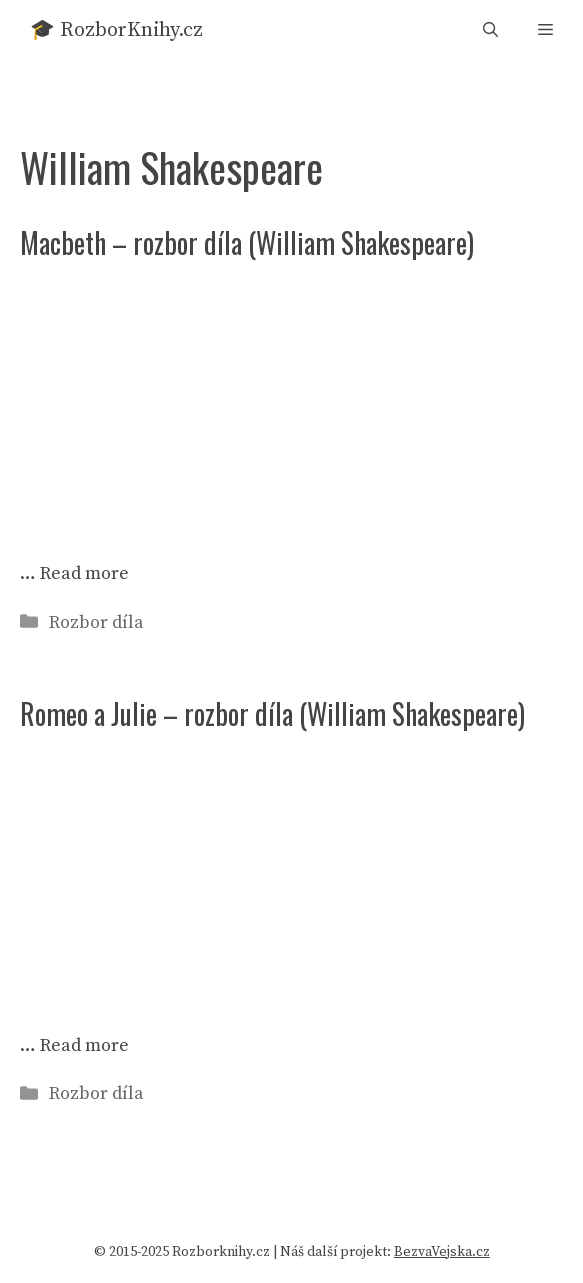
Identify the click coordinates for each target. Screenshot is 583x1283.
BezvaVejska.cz (442, 1252)
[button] (490, 30)
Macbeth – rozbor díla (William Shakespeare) (247, 242)
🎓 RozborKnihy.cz (116, 30)
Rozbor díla (96, 622)
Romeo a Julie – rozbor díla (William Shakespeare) (272, 713)
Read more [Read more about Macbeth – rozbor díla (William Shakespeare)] (84, 573)
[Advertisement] (291, 402)
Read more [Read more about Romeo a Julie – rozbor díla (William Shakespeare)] (84, 1045)
